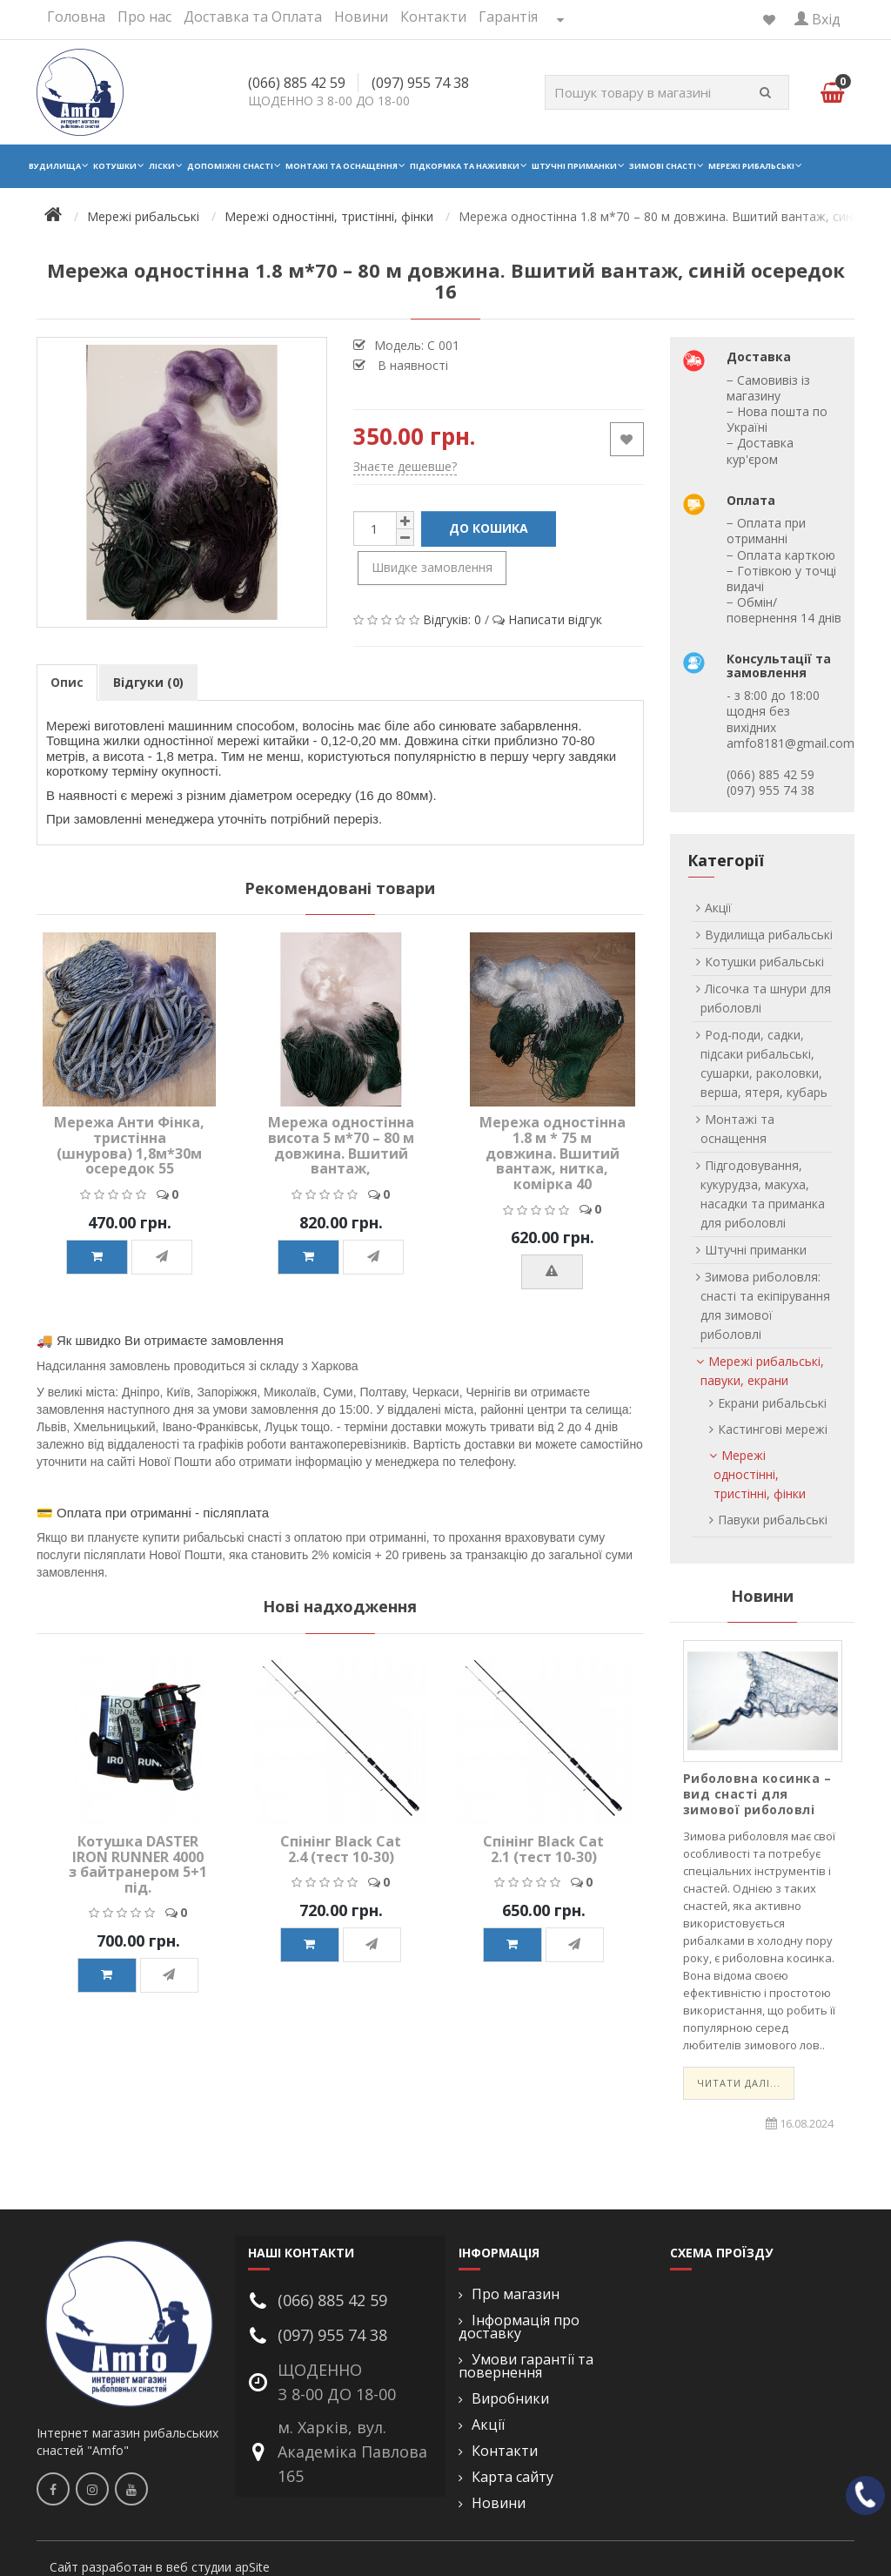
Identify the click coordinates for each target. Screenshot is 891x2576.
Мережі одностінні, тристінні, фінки (759, 1474)
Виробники (510, 2398)
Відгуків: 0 (452, 619)
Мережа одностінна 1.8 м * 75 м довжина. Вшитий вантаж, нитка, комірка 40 (552, 1153)
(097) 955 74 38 (420, 82)
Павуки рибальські (772, 1519)
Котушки (115, 166)
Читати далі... (738, 2082)
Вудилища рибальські (769, 934)
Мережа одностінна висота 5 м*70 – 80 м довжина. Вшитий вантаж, (341, 1145)
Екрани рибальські (772, 1403)
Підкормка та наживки (464, 166)
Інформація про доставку (519, 2327)
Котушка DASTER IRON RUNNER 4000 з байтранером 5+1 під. (138, 1864)
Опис (67, 682)
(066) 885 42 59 (296, 82)
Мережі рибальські (751, 166)
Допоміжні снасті (230, 166)
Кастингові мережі (772, 1429)
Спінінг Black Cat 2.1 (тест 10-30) (543, 1849)
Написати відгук (555, 619)
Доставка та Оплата (253, 16)
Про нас (144, 16)
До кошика (488, 528)
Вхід (817, 19)
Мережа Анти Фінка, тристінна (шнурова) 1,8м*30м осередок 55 (129, 1145)
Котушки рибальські (764, 961)
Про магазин (515, 2294)
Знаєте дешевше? (405, 466)
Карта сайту (512, 2477)
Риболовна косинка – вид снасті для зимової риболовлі (757, 1794)
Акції (718, 907)
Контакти (433, 16)
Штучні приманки (574, 166)
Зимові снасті (662, 166)
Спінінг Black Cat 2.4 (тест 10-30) (340, 1849)
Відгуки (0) (148, 682)
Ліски (162, 166)
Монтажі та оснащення (341, 166)
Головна (76, 16)
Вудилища (55, 166)
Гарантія (508, 16)
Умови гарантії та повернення (526, 2366)
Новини (361, 16)
